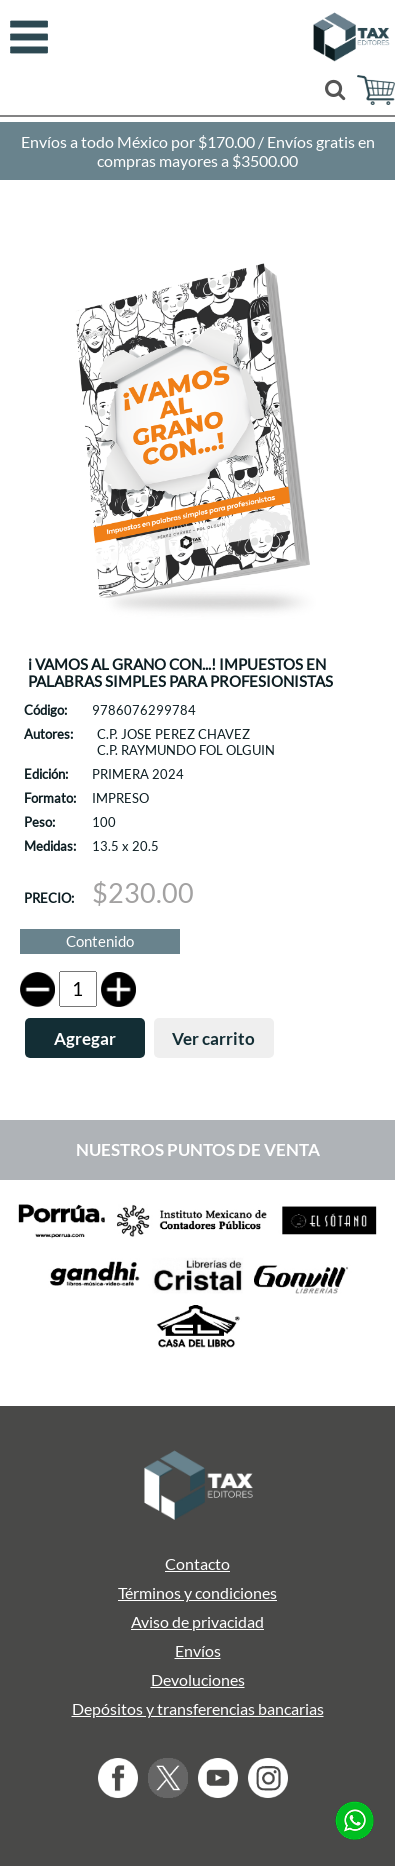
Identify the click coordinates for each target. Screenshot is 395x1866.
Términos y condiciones (197, 1592)
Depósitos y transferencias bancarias (198, 1708)
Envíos (198, 1650)
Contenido (100, 941)
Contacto (197, 1563)
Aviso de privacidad (197, 1621)
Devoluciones (198, 1679)
